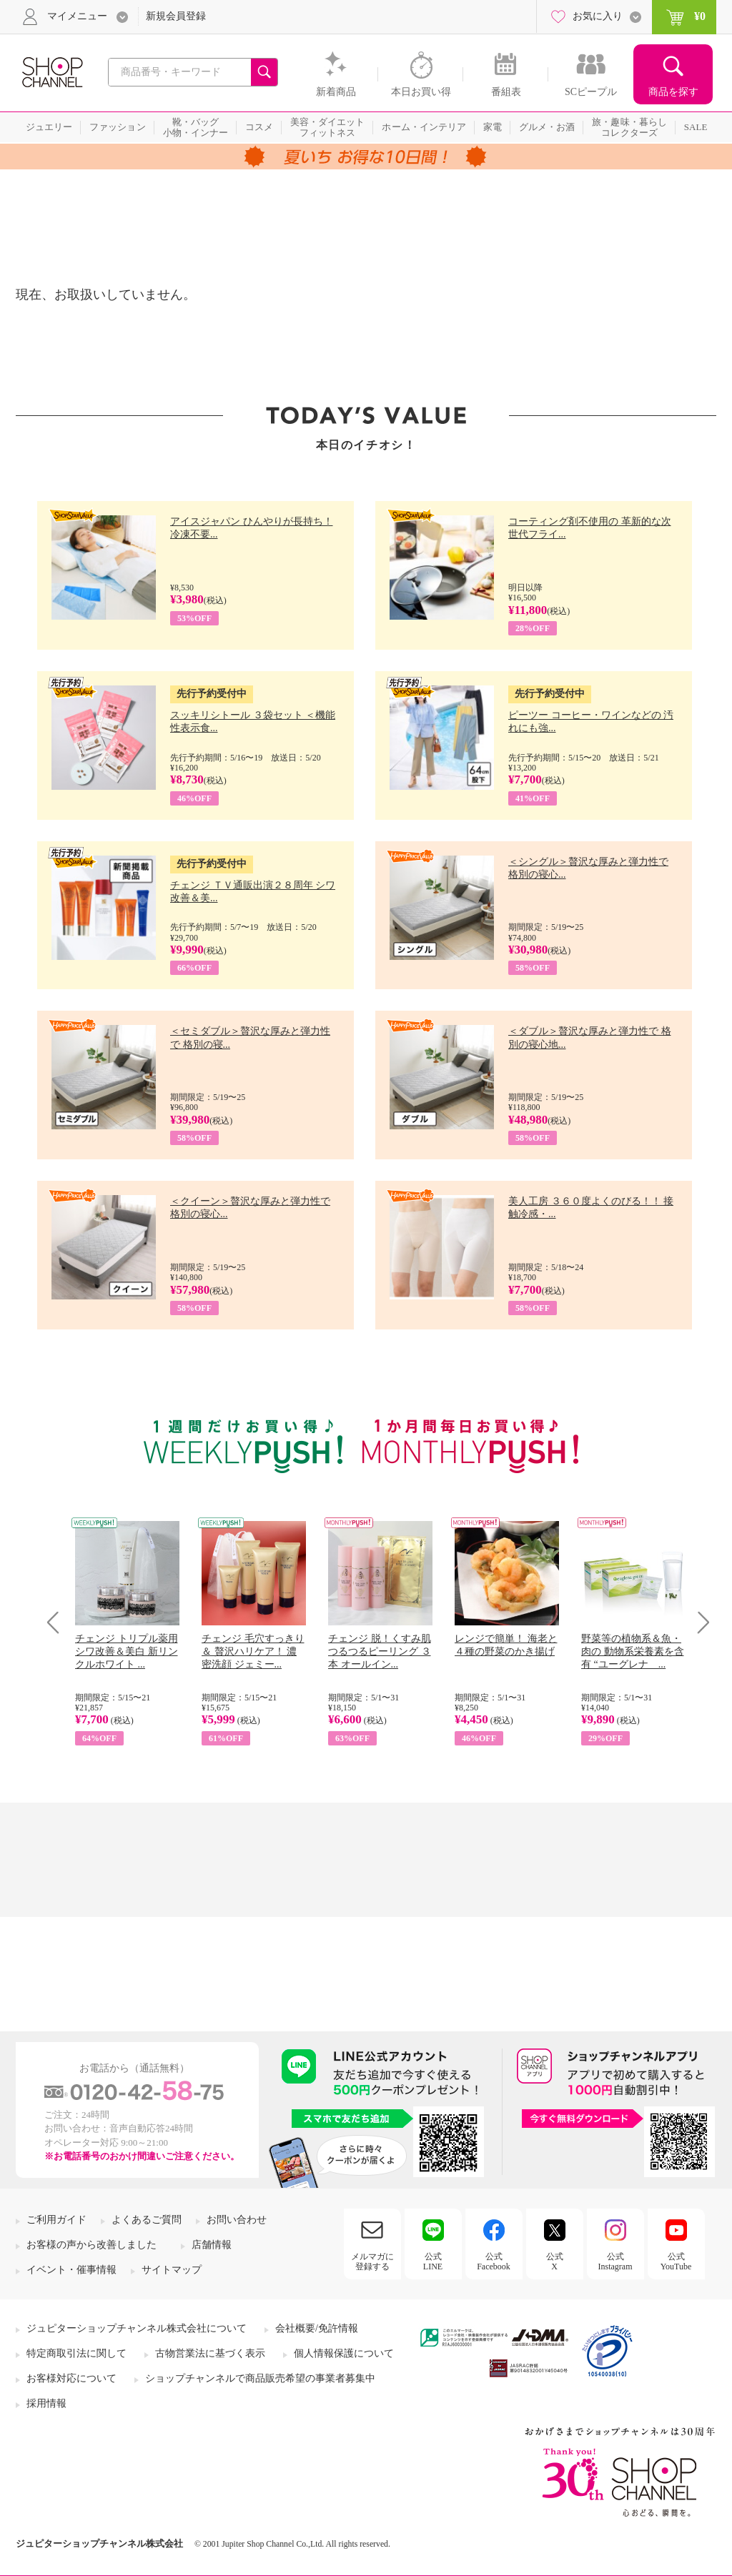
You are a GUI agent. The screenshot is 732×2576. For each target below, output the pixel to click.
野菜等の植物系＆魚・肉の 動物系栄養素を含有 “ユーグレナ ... (632, 1651)
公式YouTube (676, 2261)
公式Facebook (493, 2261)
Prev (58, 1622)
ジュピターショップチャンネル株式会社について (136, 2328)
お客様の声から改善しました (91, 2244)
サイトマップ (172, 2269)
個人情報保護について (344, 2353)
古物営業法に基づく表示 (210, 2353)
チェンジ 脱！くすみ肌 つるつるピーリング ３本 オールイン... (379, 1651)
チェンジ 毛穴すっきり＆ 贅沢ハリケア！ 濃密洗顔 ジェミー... (253, 1651)
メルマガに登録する (372, 2261)
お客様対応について (71, 2378)
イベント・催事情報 (71, 2269)
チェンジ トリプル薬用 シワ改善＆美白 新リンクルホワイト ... (126, 1651)
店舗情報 (212, 2244)
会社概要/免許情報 (316, 2328)
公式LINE (432, 2261)
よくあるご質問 (147, 2219)
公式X (554, 2261)
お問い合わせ (237, 2219)
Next (699, 1622)
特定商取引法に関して (76, 2353)
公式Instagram (615, 2261)
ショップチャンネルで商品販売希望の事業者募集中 (260, 2378)
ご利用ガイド (56, 2219)
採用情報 (46, 2403)
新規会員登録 (176, 16)
